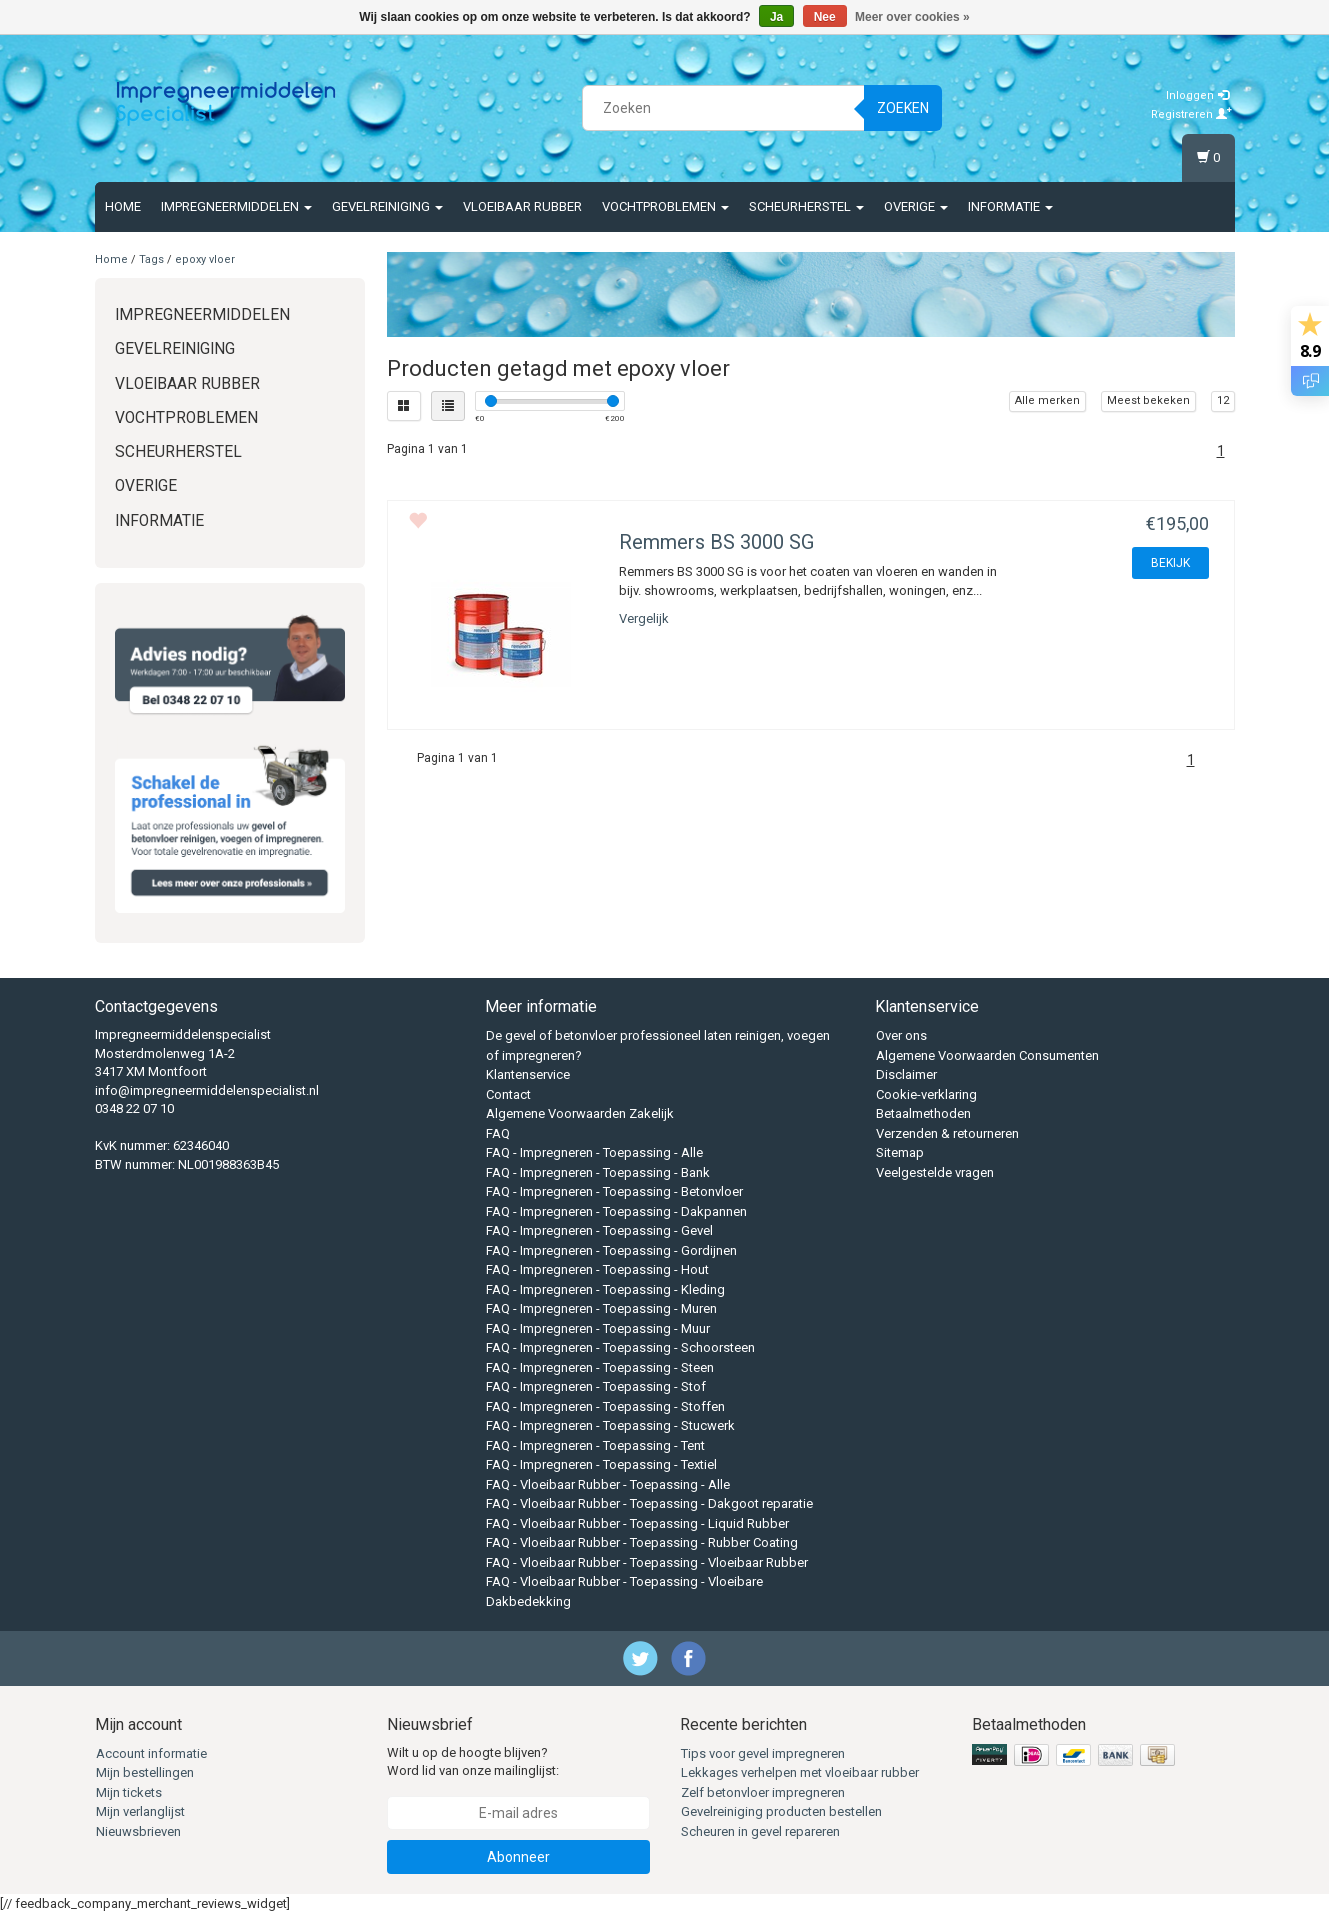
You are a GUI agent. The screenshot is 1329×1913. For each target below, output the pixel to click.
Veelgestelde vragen (935, 1172)
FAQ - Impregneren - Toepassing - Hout (597, 1269)
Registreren (1191, 114)
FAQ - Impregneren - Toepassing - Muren (601, 1308)
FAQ (498, 1133)
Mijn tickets (129, 1792)
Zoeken (903, 108)
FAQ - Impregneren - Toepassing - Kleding (605, 1289)
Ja (776, 17)
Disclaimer (906, 1074)
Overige (916, 206)
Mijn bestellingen (145, 1772)
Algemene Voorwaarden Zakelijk (580, 1113)
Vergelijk (644, 618)
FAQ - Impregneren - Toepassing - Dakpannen (616, 1211)
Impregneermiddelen (236, 206)
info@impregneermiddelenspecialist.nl (207, 1090)
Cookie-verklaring (926, 1094)
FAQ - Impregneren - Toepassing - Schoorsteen (620, 1347)
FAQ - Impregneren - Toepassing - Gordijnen (611, 1250)
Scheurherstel (806, 206)
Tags (151, 259)
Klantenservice (528, 1074)
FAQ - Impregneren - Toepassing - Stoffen (605, 1406)
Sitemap (900, 1152)
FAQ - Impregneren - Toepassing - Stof (596, 1386)
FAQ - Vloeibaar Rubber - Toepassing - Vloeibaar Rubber (647, 1562)
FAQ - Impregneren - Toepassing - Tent (595, 1445)
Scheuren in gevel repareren (760, 1831)
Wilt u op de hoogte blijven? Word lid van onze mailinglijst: (473, 1762)
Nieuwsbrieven (138, 1831)
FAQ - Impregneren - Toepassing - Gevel (599, 1230)
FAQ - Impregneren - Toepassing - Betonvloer (614, 1191)
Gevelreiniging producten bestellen (781, 1811)
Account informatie (151, 1753)
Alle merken (1047, 400)
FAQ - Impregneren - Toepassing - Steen (600, 1367)
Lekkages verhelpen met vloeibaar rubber (800, 1772)
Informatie (1010, 206)
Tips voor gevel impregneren (763, 1753)
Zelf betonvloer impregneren (763, 1792)
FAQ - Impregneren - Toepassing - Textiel (601, 1464)
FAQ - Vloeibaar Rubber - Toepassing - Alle (608, 1484)
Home (123, 206)
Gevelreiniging (387, 206)
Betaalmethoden (923, 1113)
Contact (508, 1094)
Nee (825, 17)
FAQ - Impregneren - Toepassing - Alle (594, 1152)
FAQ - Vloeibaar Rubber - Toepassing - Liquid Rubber (637, 1523)
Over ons (901, 1035)
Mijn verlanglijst (140, 1811)
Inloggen (1197, 95)
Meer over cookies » (912, 17)
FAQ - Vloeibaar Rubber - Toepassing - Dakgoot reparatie (649, 1503)
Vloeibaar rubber (522, 206)
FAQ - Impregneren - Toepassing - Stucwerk (610, 1425)
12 (1223, 400)
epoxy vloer (205, 259)
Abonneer (518, 1857)
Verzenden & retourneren (947, 1133)
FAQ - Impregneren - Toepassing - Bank (598, 1172)
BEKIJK (1170, 563)
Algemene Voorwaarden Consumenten (987, 1055)
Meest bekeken (1148, 400)
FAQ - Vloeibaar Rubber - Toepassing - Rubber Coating (642, 1542)
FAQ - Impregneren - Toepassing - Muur (598, 1328)
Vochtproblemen (665, 206)
